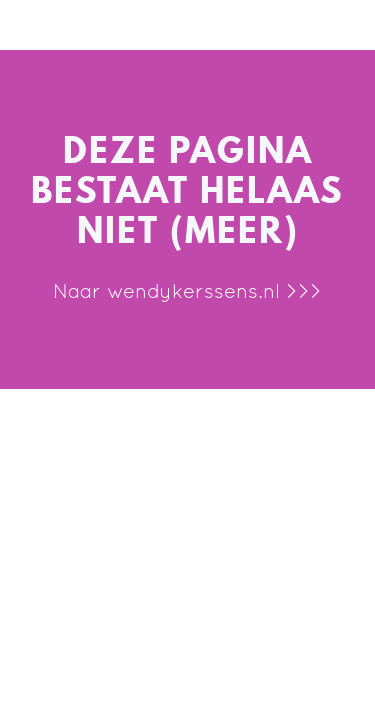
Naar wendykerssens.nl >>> (187, 291)
